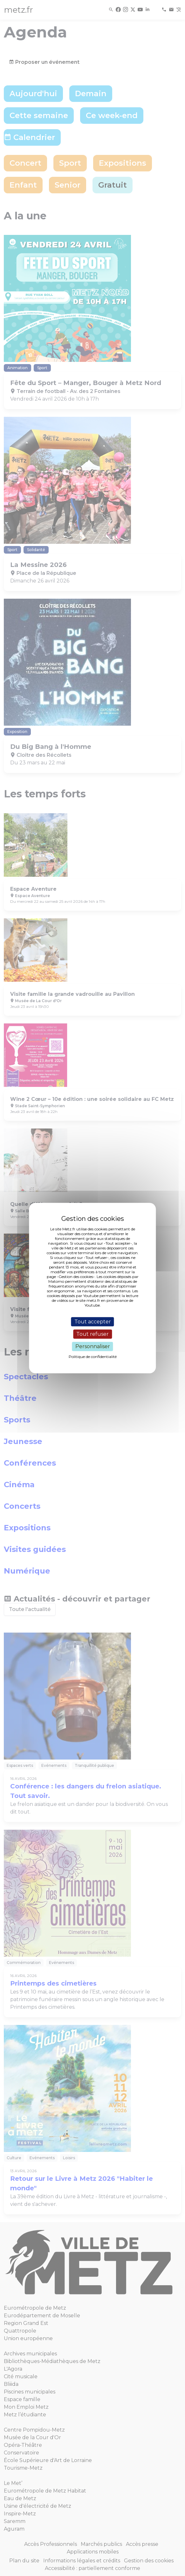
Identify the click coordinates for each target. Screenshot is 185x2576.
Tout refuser (92, 1334)
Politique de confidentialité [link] (93, 1356)
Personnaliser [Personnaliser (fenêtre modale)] (92, 1346)
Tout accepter (92, 1322)
